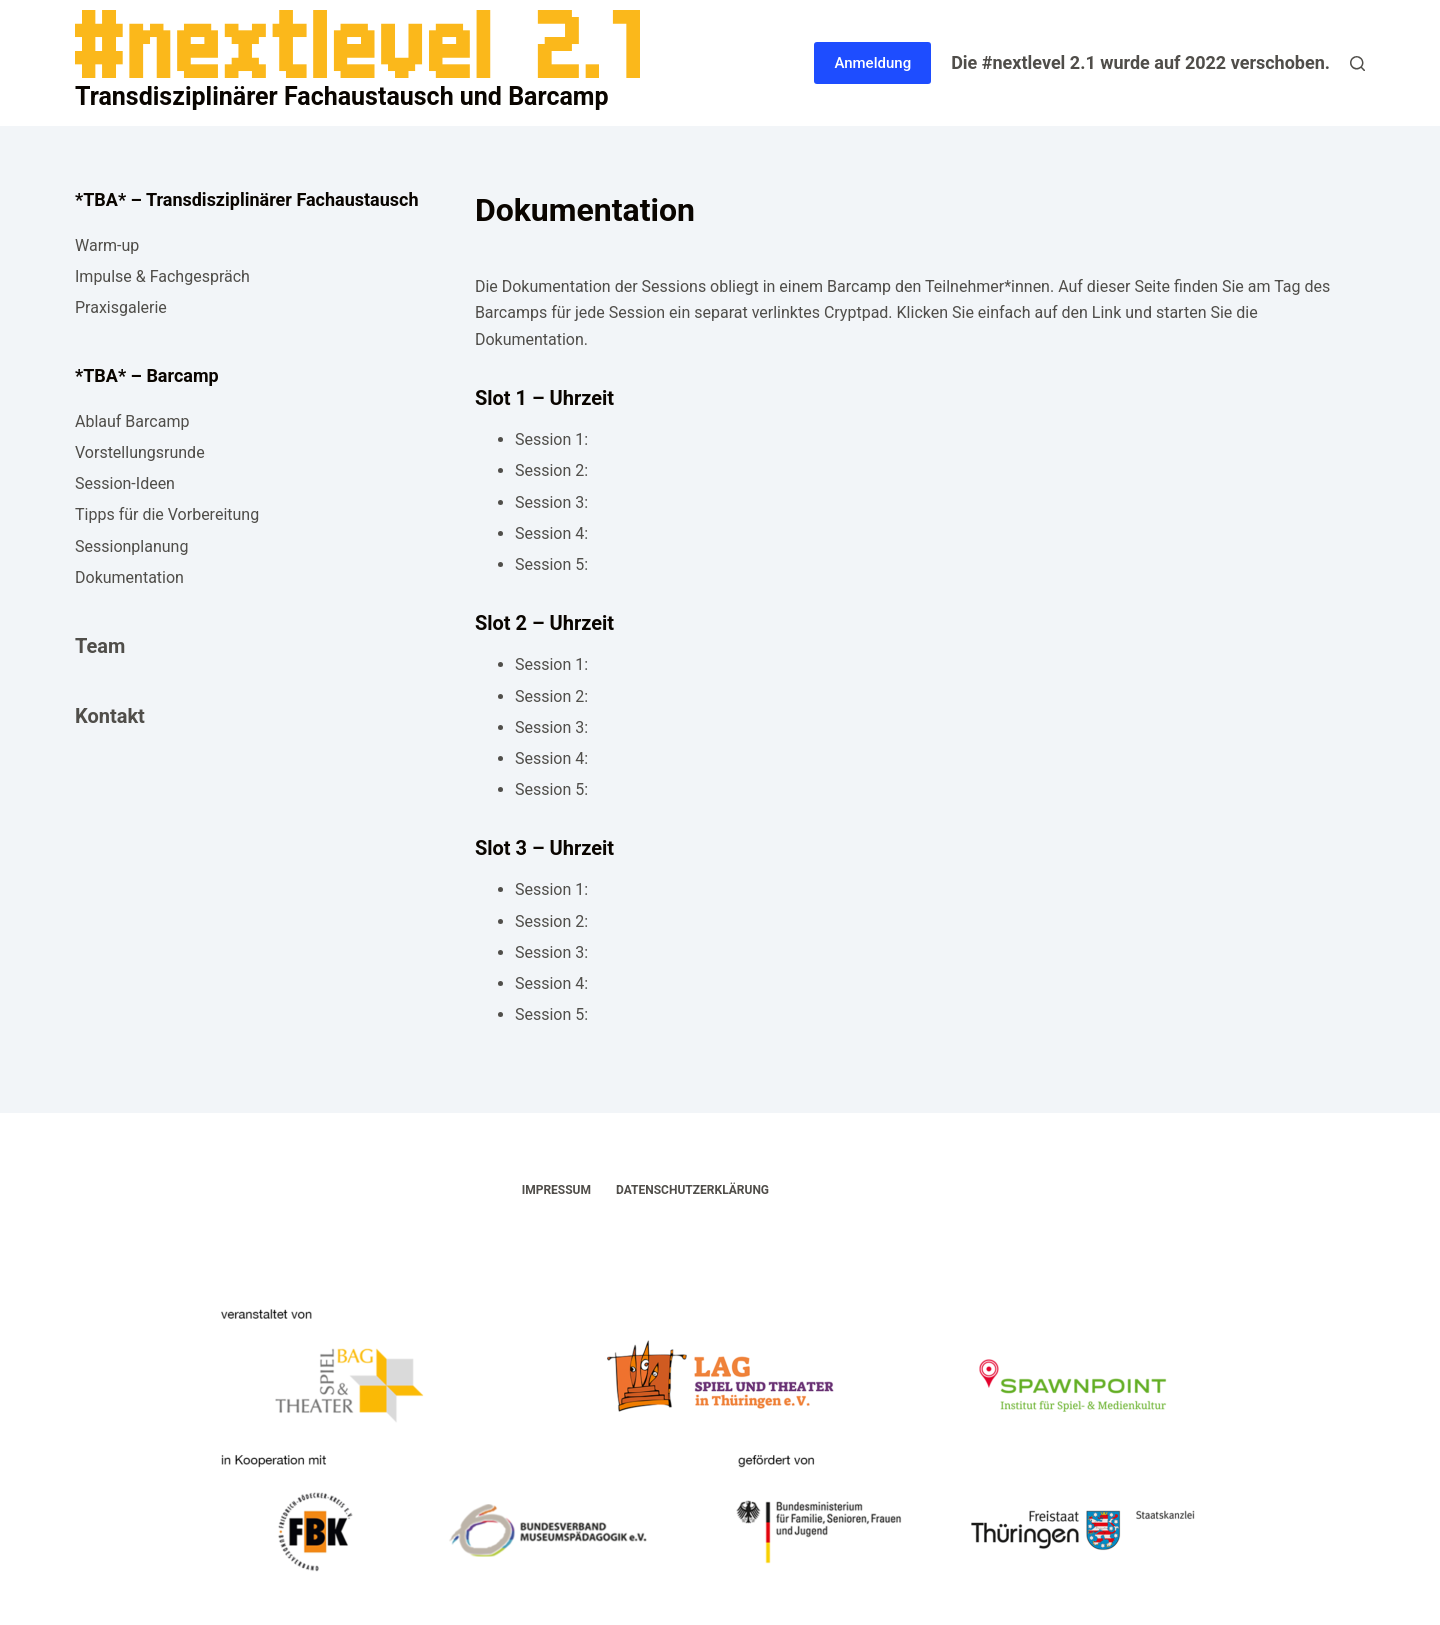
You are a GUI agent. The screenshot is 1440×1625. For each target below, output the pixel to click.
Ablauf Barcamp (132, 421)
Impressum (556, 1190)
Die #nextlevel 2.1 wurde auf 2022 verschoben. (1140, 62)
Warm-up (107, 245)
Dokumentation (129, 577)
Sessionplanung (131, 546)
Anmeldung (872, 63)
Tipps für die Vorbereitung (167, 514)
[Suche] (1357, 63)
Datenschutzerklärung (692, 1190)
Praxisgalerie (121, 307)
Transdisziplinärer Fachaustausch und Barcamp (342, 96)
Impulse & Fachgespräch (162, 276)
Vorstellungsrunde (140, 452)
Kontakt (110, 716)
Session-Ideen (125, 483)
